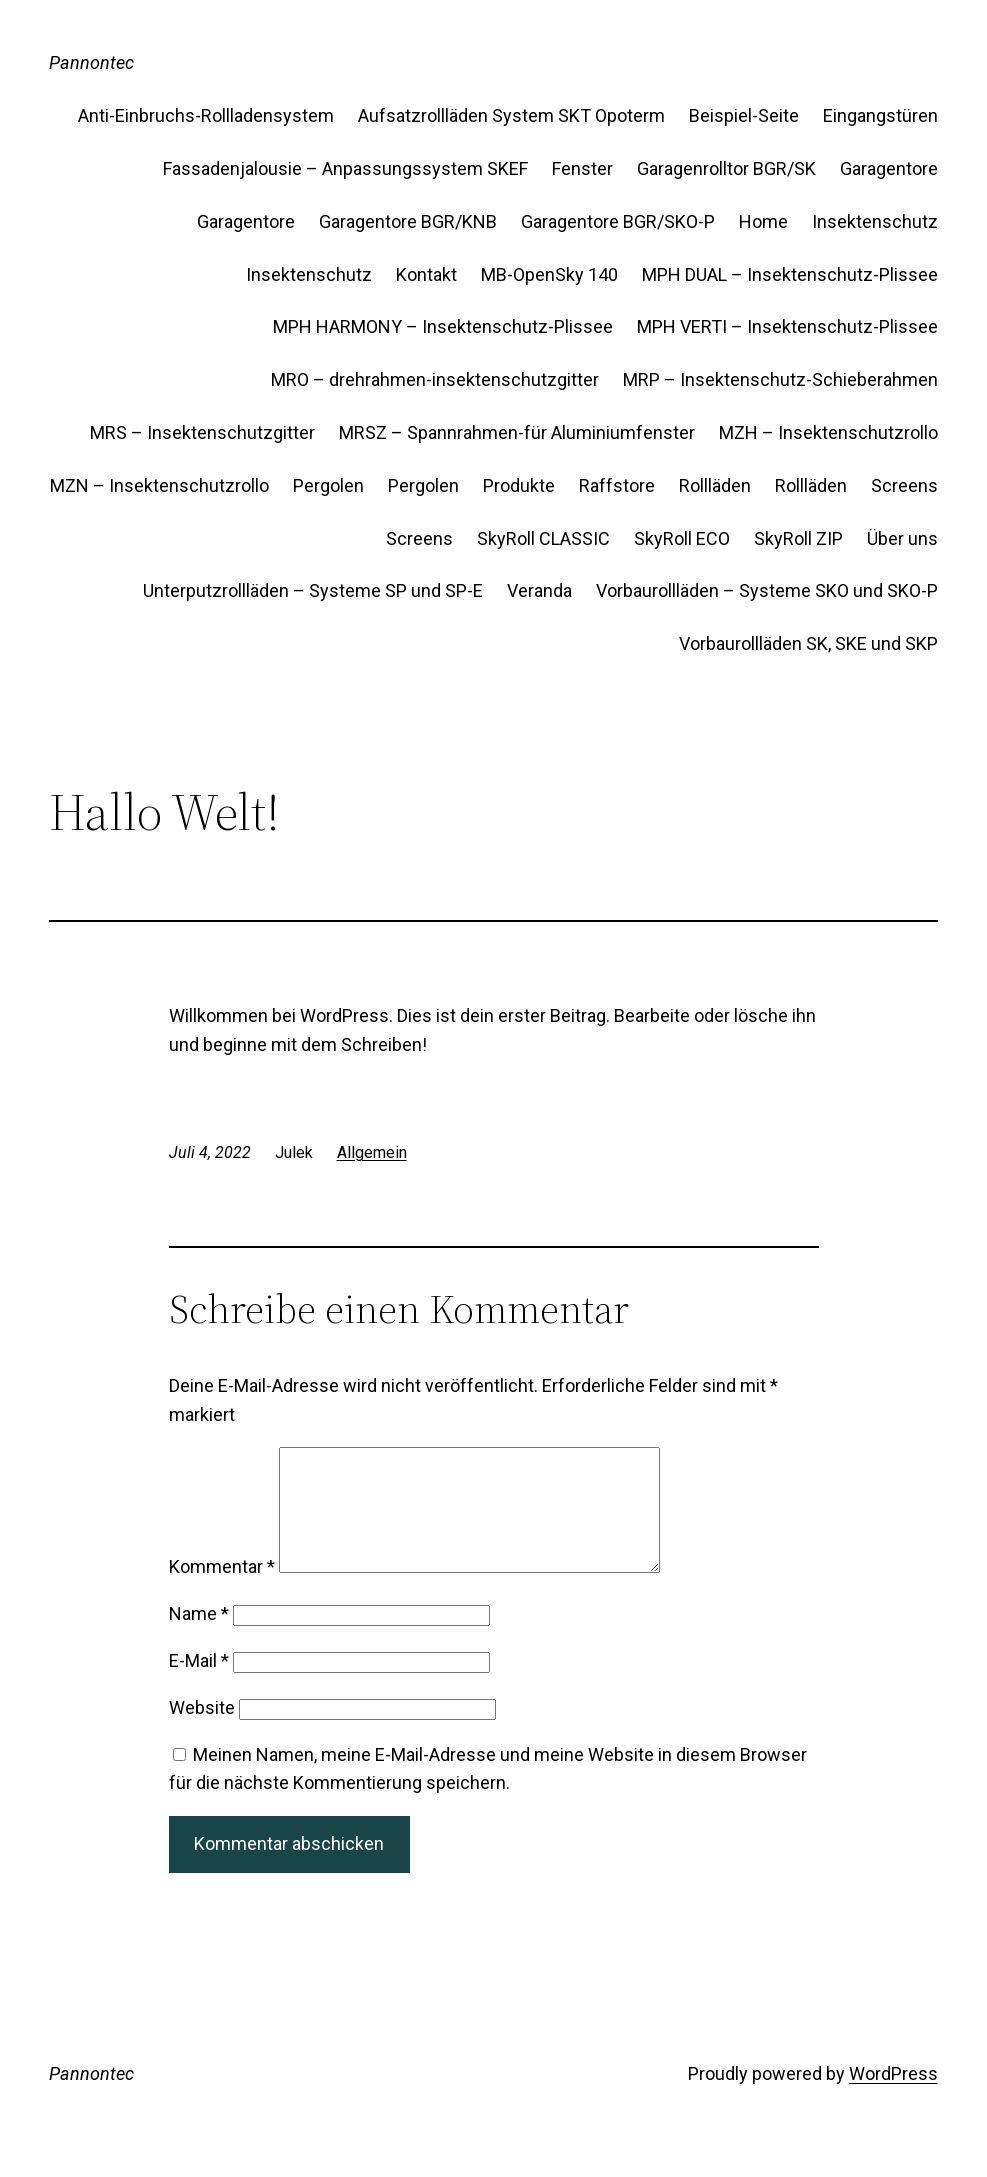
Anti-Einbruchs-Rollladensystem (206, 115)
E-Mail (199, 1684)
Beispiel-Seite (744, 115)
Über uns (902, 538)
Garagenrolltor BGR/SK (726, 168)
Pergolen (328, 485)
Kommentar (222, 1590)
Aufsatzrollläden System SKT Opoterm (511, 115)
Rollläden (715, 485)
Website (202, 1731)
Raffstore (617, 485)
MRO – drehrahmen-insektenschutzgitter (435, 379)
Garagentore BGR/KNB (408, 221)
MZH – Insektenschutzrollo (828, 432)
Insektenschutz (875, 221)
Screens (904, 485)
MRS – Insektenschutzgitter (202, 432)
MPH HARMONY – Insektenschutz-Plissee (443, 326)
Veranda (539, 590)
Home (763, 221)
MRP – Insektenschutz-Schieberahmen (780, 379)
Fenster (582, 168)
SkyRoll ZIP (798, 538)
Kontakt (426, 274)
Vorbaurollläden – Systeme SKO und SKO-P (767, 590)
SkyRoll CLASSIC (543, 538)
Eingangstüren (880, 115)
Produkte (519, 485)
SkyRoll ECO (682, 538)
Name (199, 1637)
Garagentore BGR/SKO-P (618, 221)
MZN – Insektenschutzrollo (159, 485)
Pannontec (91, 62)
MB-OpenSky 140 (549, 274)
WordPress (893, 2097)
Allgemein (372, 1152)
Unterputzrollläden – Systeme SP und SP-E (313, 590)
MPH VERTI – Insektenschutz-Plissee (787, 326)
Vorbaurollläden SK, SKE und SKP (808, 643)
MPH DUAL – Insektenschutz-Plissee (790, 274)
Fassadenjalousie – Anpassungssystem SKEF (345, 168)
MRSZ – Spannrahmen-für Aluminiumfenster (517, 432)
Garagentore (889, 168)
